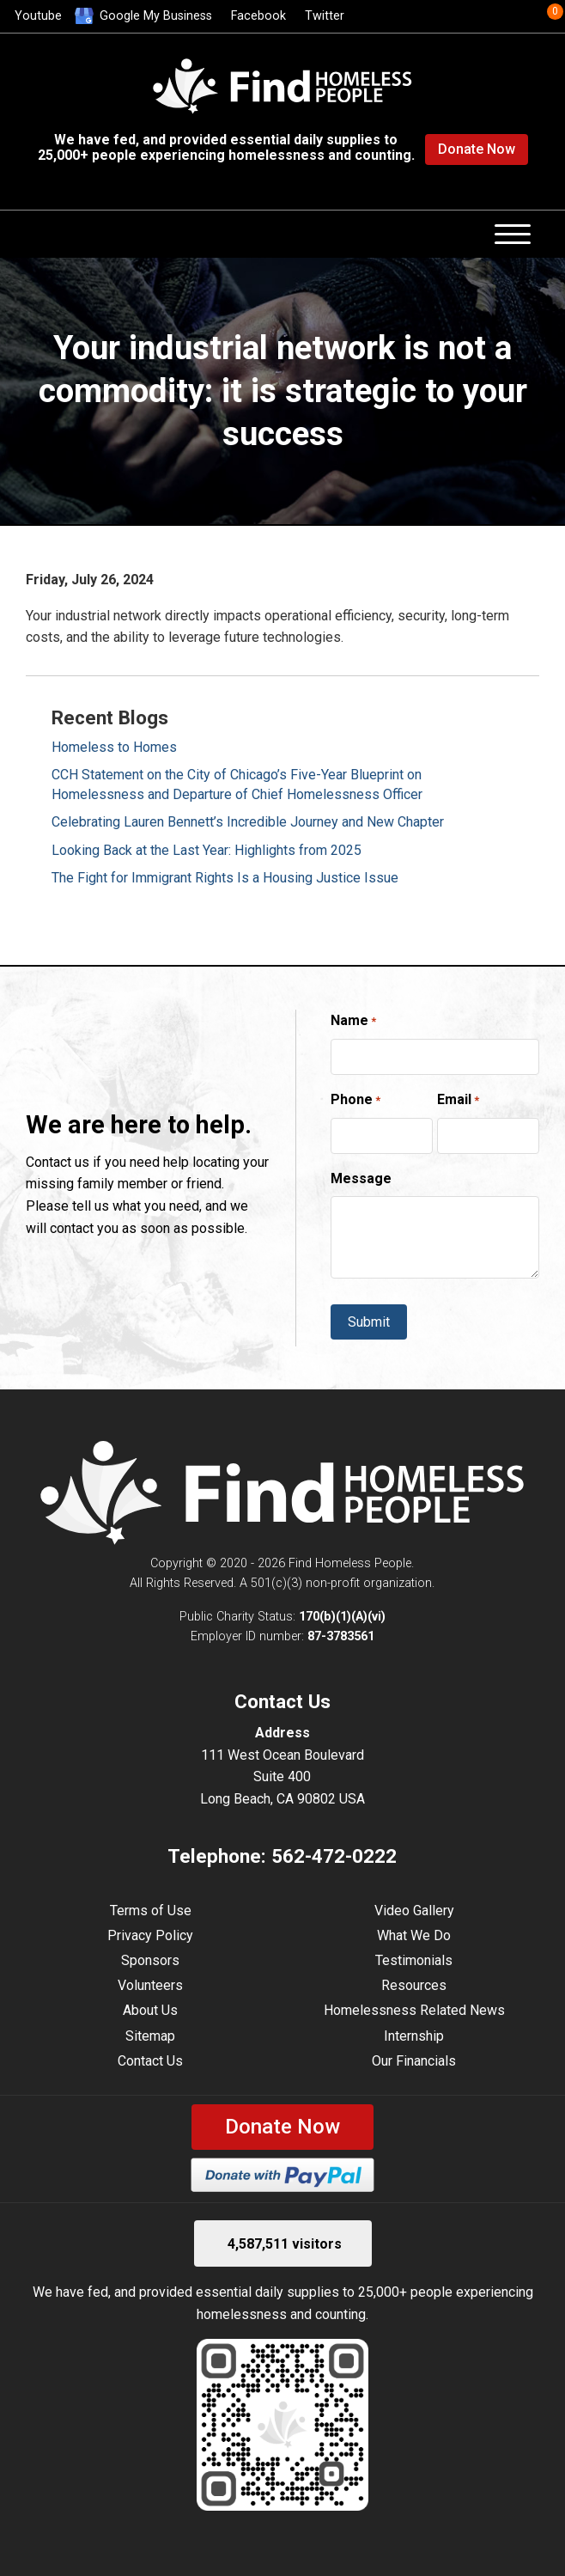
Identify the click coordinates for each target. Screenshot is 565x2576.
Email (458, 1100)
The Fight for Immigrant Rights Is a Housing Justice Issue (225, 878)
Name (353, 1021)
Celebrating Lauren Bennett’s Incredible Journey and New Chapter (248, 822)
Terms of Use (150, 1910)
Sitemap (150, 2036)
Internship (414, 2036)
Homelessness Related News (414, 2010)
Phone (355, 1100)
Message (361, 1178)
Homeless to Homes (114, 747)
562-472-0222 (334, 1856)
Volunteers (150, 1985)
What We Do (414, 1935)
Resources (414, 1985)
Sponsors (150, 1960)
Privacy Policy (150, 1935)
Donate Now (476, 149)
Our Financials (414, 2061)
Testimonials (414, 1960)
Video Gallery (414, 1910)
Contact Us (150, 2061)
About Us (150, 2010)
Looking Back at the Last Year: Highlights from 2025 (206, 850)
